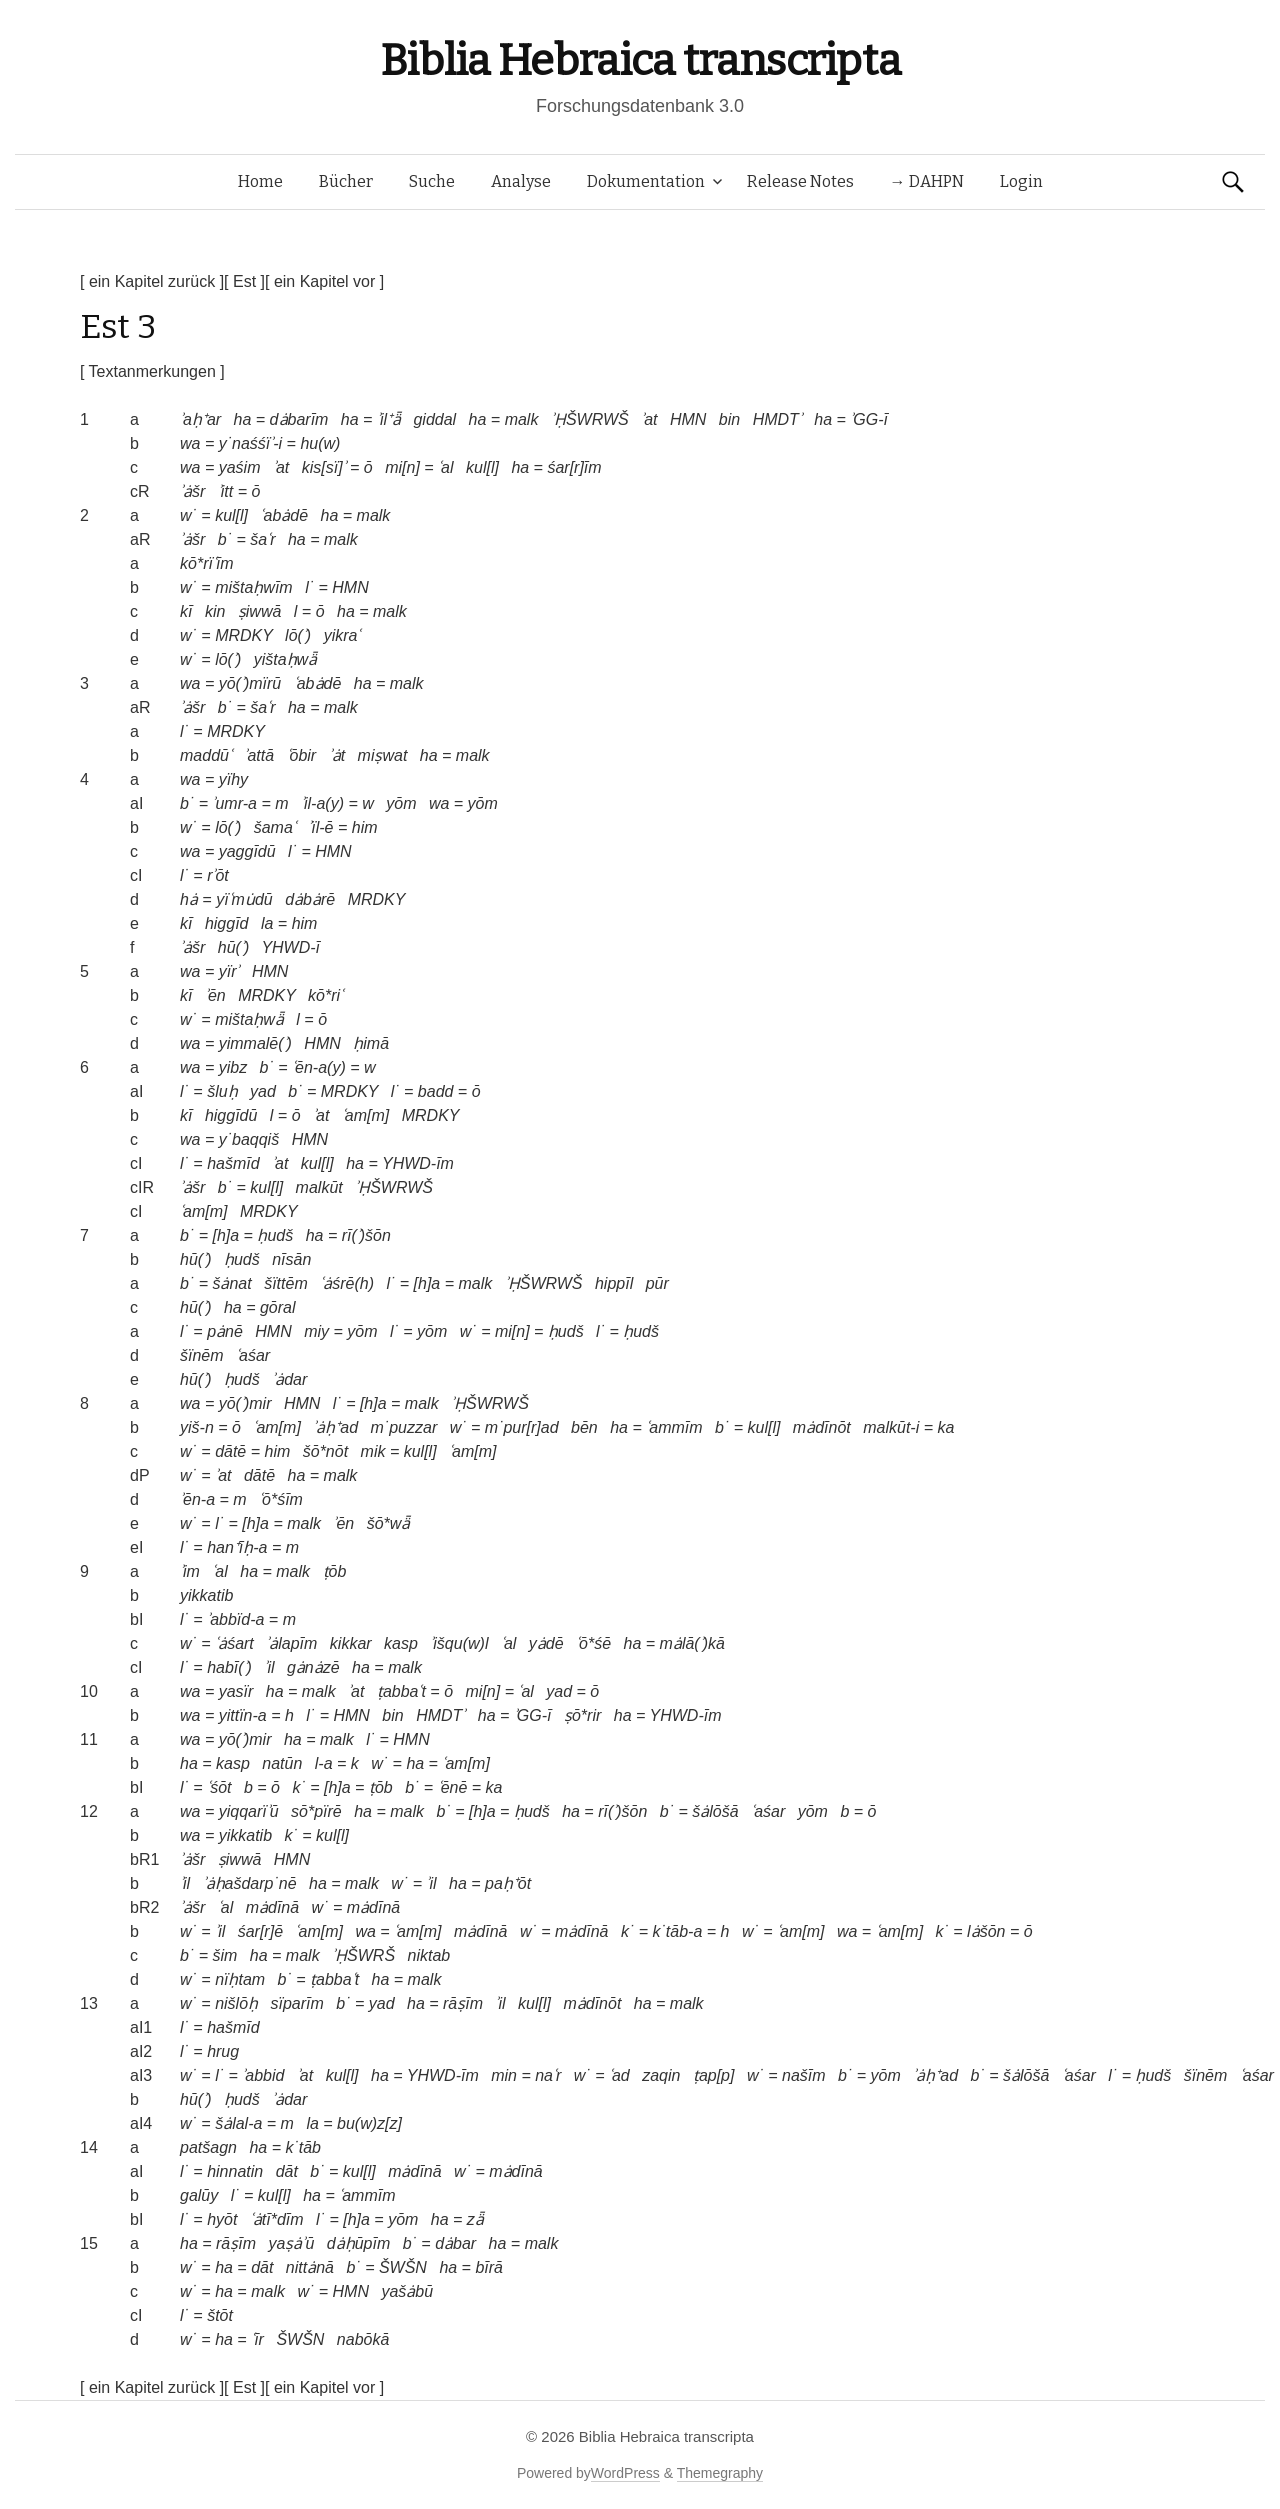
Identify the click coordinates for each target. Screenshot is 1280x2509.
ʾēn (215, 995)
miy (316, 1331)
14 (89, 2147)
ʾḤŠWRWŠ (590, 419)
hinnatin (235, 2171)
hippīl (614, 1283)
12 (89, 1811)
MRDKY (244, 635)
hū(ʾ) (233, 947)
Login (1021, 181)
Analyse (521, 181)
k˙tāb (303, 2147)
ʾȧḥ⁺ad (335, 1427)
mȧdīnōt (822, 1427)
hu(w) (320, 443)
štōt (220, 2315)
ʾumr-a (234, 803)
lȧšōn (986, 1931)
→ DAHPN (927, 181)
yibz (233, 1067)
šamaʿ (275, 827)
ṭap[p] (714, 2075)
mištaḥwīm (254, 587)
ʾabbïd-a (235, 1619)
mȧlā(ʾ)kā (692, 1643)
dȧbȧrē (310, 899)
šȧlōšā (715, 1811)
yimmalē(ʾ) (255, 1043)
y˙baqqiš (249, 1139)
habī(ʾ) (229, 1667)
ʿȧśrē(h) (347, 1283)
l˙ (309, 587)
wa (190, 443)
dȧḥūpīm (358, 2243)
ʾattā (259, 755)
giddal (434, 419)
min (504, 2075)
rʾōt (218, 875)
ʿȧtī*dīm (277, 2219)
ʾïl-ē (320, 827)
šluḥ (222, 1091)
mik (373, 1451)
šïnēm (202, 1355)
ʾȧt (337, 755)
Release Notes (800, 181)
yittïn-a (243, 1715)
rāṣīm (463, 2003)
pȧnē (225, 1331)
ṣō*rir (582, 1715)
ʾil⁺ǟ (389, 419)
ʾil (269, 1667)
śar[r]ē (260, 1931)
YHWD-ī (290, 947)
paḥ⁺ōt (508, 1883)
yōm (401, 803)
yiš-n (197, 1427)
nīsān (291, 1259)
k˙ (298, 1787)
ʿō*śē (593, 1643)
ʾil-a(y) (322, 803)
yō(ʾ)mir (245, 1403)
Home (260, 181)
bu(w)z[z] (369, 2123)
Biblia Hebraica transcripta (640, 60)
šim (224, 1955)
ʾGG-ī (869, 419)
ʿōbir (302, 755)
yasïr (236, 1691)
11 (89, 1739)
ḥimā (371, 1043)
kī (186, 611)
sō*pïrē (316, 1811)
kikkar (351, 1643)
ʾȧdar (289, 1379)
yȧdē (546, 1643)
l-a (324, 1763)
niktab (429, 1955)
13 (89, 2003)
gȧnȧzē (313, 1667)
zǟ (475, 2219)
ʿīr (257, 2339)
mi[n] (402, 467)
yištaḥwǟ (285, 659)
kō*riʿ (325, 995)
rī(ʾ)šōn (366, 1235)
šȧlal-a (238, 2123)
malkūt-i (891, 1427)
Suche (432, 181)
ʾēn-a (197, 1499)
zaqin (661, 2075)
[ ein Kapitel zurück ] (152, 281)
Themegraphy (720, 2473)
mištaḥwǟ (249, 1019)
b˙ (225, 539)
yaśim (240, 467)
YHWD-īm (418, 1163)
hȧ (189, 899)
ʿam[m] (365, 1115)
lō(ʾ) (298, 635)
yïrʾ (229, 971)
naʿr (548, 2075)
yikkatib (206, 1595)
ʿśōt (219, 1787)
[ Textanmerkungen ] (152, 371)
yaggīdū (247, 851)
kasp (401, 1643)
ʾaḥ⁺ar (200, 419)
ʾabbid (263, 2075)
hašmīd (233, 1163)
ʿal (445, 467)
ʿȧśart (234, 1643)
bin (729, 419)
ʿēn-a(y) (319, 1067)
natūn (282, 1763)
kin (215, 611)
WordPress (625, 2473)
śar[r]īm (574, 467)
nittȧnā (310, 2267)
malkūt (319, 1187)
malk (522, 419)
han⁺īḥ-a (237, 1547)
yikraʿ (342, 635)
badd (436, 1091)
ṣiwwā (260, 611)
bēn (584, 1427)
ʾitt (225, 491)
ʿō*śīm (281, 1499)
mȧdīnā (272, 1907)
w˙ (188, 515)
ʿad (619, 2075)
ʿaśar (253, 1355)
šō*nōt (325, 1451)
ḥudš (275, 1235)
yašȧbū (407, 2291)
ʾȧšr (192, 491)
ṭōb (335, 1571)
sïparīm (296, 2003)
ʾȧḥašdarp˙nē (250, 1883)
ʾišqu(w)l (459, 1643)
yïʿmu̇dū (244, 899)
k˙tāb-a (678, 1931)
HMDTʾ (777, 419)
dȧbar (455, 2243)
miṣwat (383, 755)
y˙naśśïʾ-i (250, 443)
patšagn (208, 2147)
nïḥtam (240, 1979)
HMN (688, 419)
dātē (230, 1451)
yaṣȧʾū (291, 2243)
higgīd (227, 923)
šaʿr (262, 539)
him (365, 827)
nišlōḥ (236, 2003)
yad (263, 1091)
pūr (657, 1283)
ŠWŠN (403, 2267)
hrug (223, 2051)
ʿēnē (453, 1787)
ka (945, 1427)
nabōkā (363, 2339)
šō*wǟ (389, 1523)
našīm (804, 2075)
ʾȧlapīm (291, 1643)
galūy (199, 2195)
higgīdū (231, 1115)
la (267, 923)
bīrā (489, 2267)
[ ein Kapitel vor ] (324, 281)
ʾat (649, 419)
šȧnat (231, 1283)
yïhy (233, 779)
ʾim (190, 1571)
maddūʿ (206, 755)
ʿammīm (674, 1427)
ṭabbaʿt (401, 1691)
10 (89, 1691)
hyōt (222, 2219)
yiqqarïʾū (249, 1811)
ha (243, 419)
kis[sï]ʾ (324, 467)
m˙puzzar (404, 1427)
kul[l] (482, 467)
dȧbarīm (299, 419)
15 (89, 2243)
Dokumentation (646, 181)
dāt (287, 2171)
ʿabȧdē (284, 515)
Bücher (346, 181)
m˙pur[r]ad (522, 1427)
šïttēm (286, 1283)
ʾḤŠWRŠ (363, 1955)
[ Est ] (244, 281)
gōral (278, 1307)
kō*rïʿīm (207, 563)
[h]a (225, 1235)
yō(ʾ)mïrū (250, 683)
